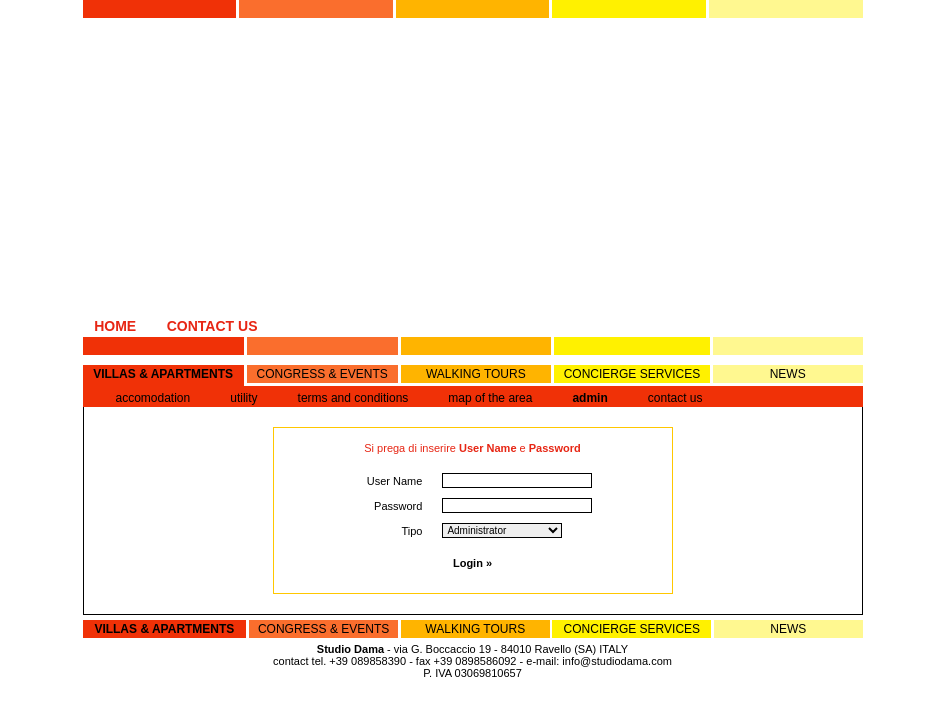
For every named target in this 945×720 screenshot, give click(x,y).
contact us (675, 398)
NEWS (788, 374)
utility (243, 398)
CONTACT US (212, 326)
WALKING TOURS (476, 374)
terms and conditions (353, 398)
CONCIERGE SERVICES (632, 374)
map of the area (490, 398)
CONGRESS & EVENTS (321, 374)
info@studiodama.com (617, 661)
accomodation (153, 398)
